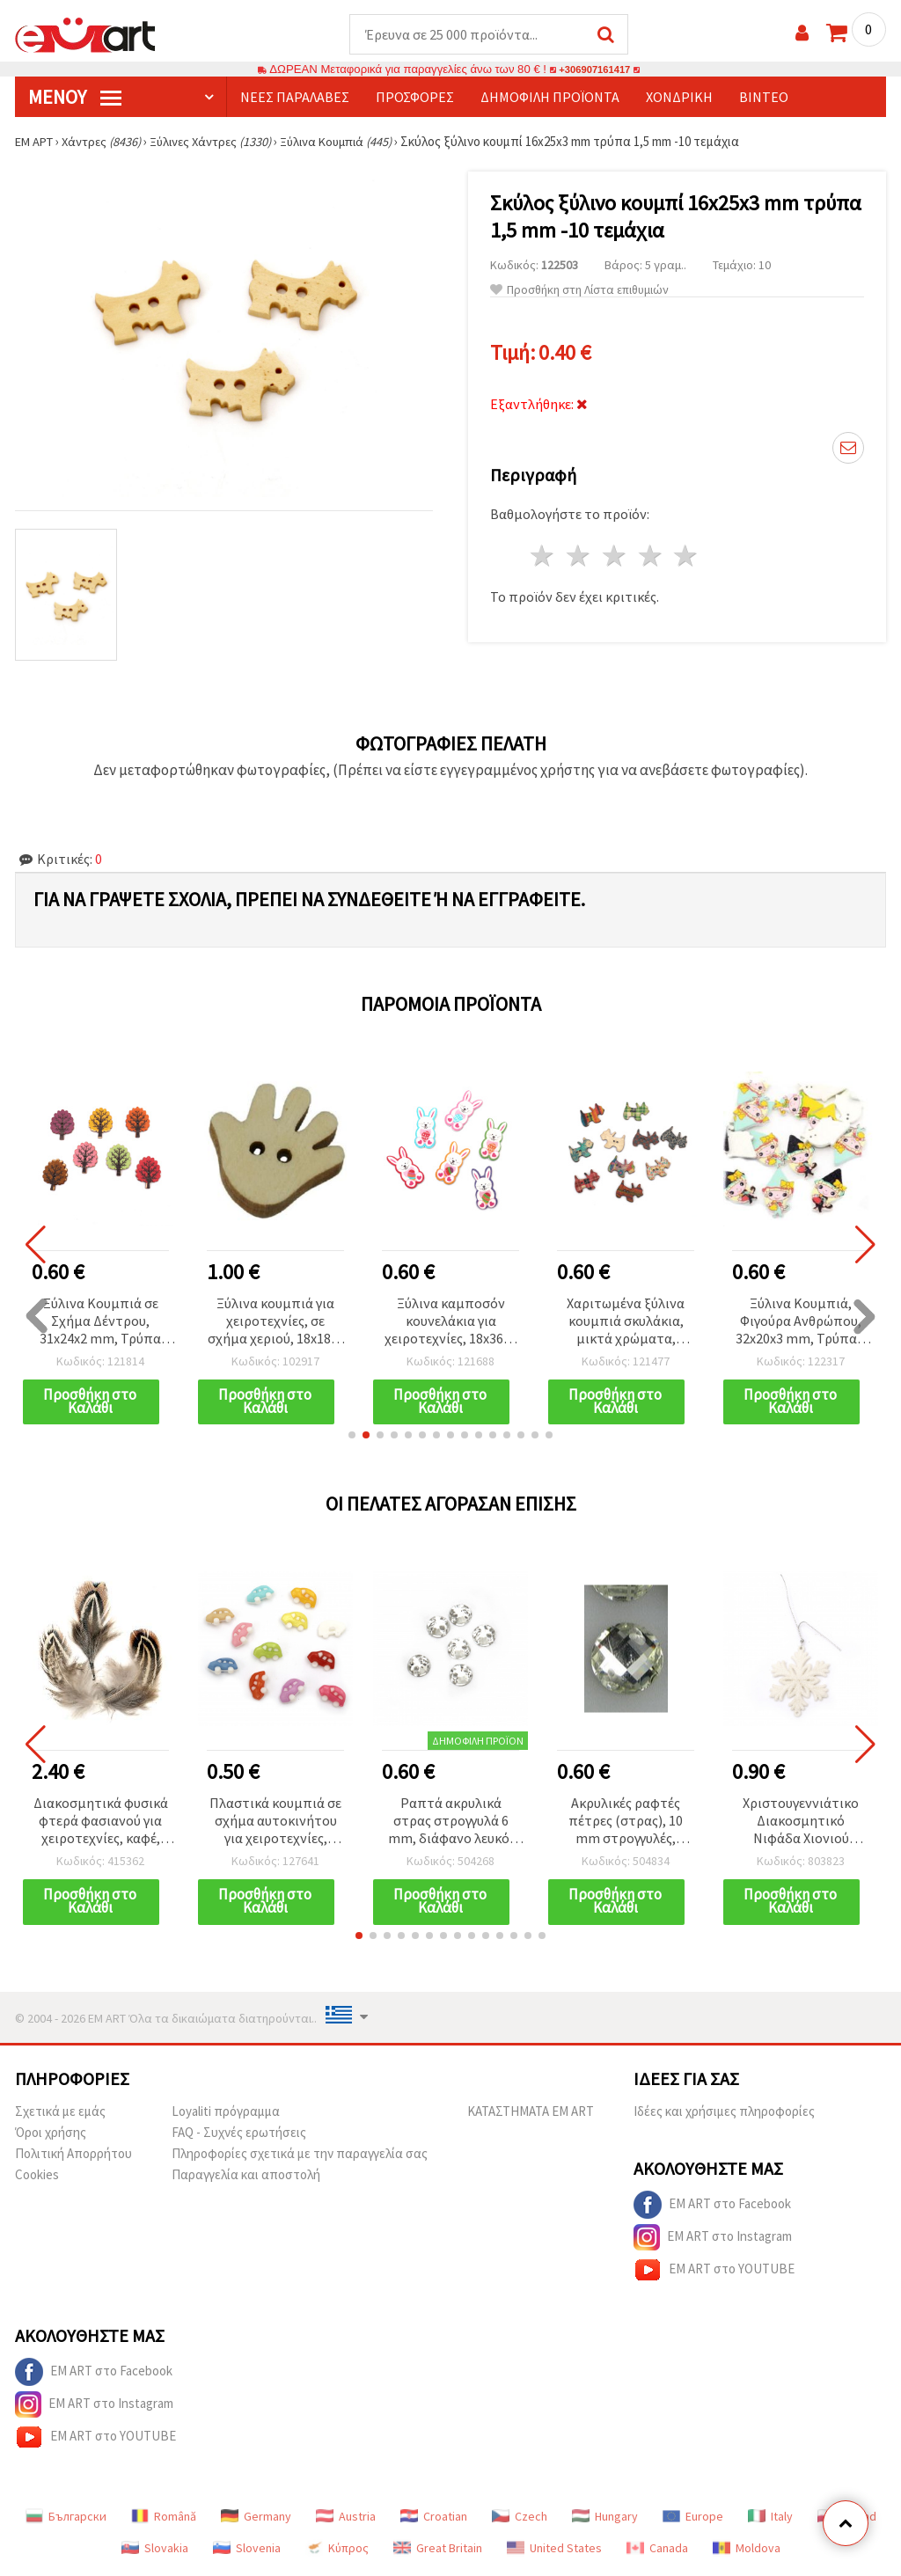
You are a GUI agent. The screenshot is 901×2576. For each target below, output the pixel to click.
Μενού (74, 97)
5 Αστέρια (687, 556)
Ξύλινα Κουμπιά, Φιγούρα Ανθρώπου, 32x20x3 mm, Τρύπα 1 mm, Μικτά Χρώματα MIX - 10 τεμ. (801, 1322)
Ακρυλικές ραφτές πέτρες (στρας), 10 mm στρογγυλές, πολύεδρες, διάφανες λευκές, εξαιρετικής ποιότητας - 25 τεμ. (626, 1824)
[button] (351, 1437)
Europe (693, 2519)
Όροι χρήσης (50, 2135)
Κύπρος (337, 2551)
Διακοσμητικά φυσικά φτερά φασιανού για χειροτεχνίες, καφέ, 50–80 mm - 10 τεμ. (100, 1824)
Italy (770, 2520)
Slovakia (154, 2551)
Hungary (605, 2520)
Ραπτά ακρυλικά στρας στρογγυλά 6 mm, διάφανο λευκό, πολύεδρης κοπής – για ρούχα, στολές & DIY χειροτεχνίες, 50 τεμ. (450, 1824)
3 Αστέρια (615, 556)
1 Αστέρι (543, 556)
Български (66, 2519)
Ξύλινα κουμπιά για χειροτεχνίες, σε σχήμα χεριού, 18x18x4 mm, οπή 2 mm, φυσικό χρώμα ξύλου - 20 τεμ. (276, 1322)
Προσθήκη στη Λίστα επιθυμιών (579, 290)
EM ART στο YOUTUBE (714, 2273)
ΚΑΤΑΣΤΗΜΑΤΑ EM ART (530, 2114)
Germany (256, 2520)
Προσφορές (415, 97)
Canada (657, 2551)
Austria (346, 2520)
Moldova (746, 2551)
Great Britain (437, 2551)
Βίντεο (763, 97)
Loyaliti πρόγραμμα (226, 2114)
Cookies (37, 2178)
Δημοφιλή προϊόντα (549, 97)
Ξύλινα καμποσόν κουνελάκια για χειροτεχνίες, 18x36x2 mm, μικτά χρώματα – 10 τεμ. (451, 1322)
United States (554, 2551)
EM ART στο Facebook (712, 2208)
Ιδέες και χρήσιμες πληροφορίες (724, 2114)
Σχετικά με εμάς (60, 2114)
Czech (519, 2520)
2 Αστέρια (579, 556)
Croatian (433, 2520)
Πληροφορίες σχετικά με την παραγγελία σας (300, 2156)
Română (163, 2519)
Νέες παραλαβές (294, 97)
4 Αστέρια (651, 556)
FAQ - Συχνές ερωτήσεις (239, 2135)
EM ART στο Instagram (713, 2241)
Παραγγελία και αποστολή (246, 2178)
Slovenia (247, 2551)
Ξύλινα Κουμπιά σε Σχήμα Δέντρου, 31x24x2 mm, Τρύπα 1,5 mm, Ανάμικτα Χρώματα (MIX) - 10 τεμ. (100, 1322)
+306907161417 (595, 70)
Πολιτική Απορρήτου (73, 2156)
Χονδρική (679, 97)
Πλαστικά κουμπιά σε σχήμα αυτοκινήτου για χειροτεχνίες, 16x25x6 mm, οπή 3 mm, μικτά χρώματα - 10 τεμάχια (276, 1824)
